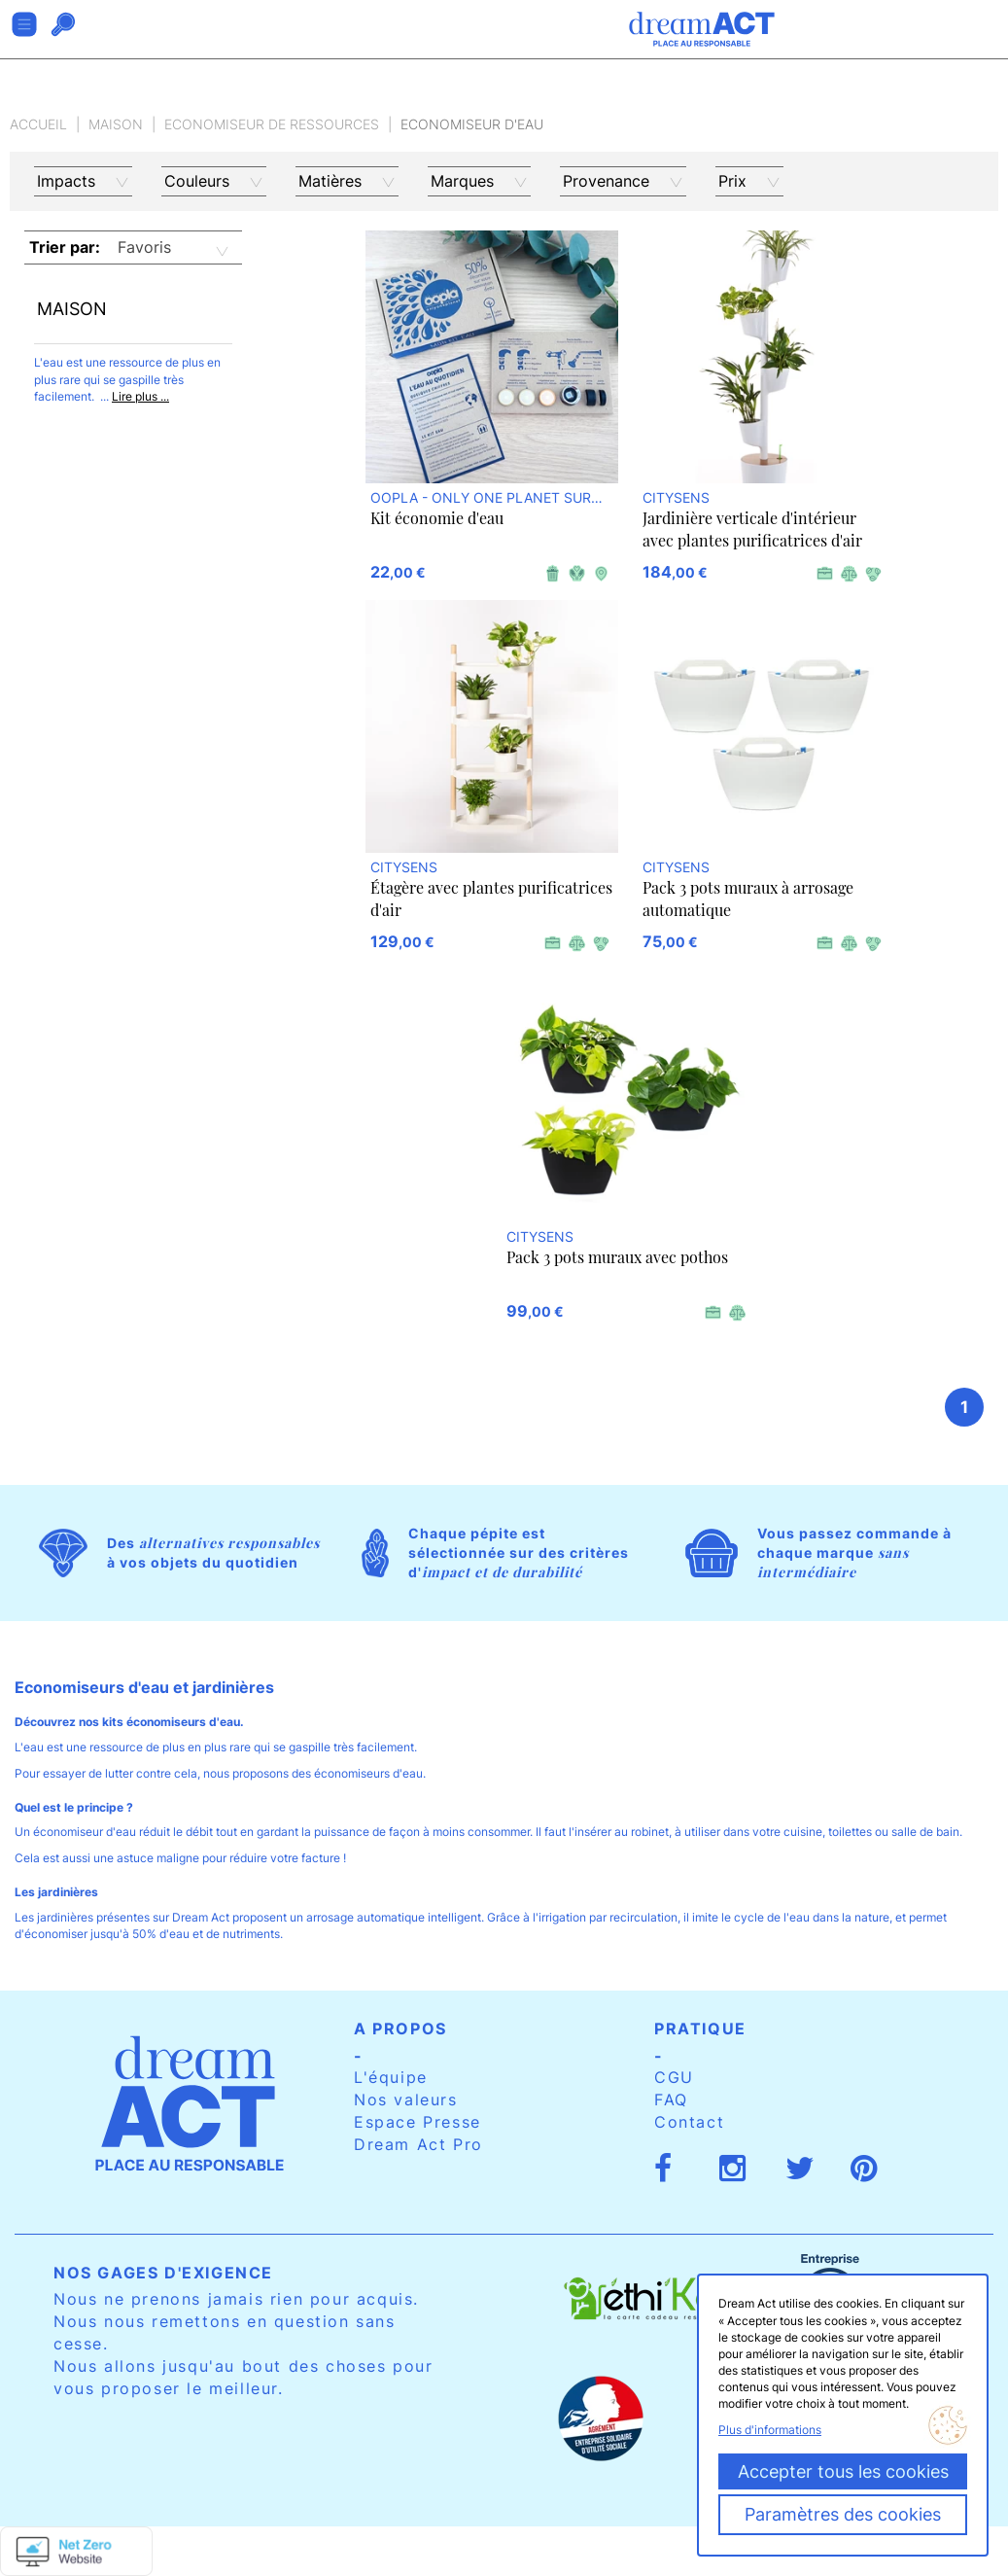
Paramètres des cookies (843, 2514)
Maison (115, 124)
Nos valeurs (406, 2099)
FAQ (671, 2099)
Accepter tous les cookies (843, 2471)
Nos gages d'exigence (163, 2272)
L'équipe (391, 2077)
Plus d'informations (769, 2429)
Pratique (700, 2028)
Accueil (38, 124)
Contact (689, 2122)
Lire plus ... (140, 396)
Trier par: (64, 247)
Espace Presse (417, 2122)
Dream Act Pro (418, 2144)
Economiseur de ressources (271, 124)
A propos (400, 2028)
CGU (674, 2077)
